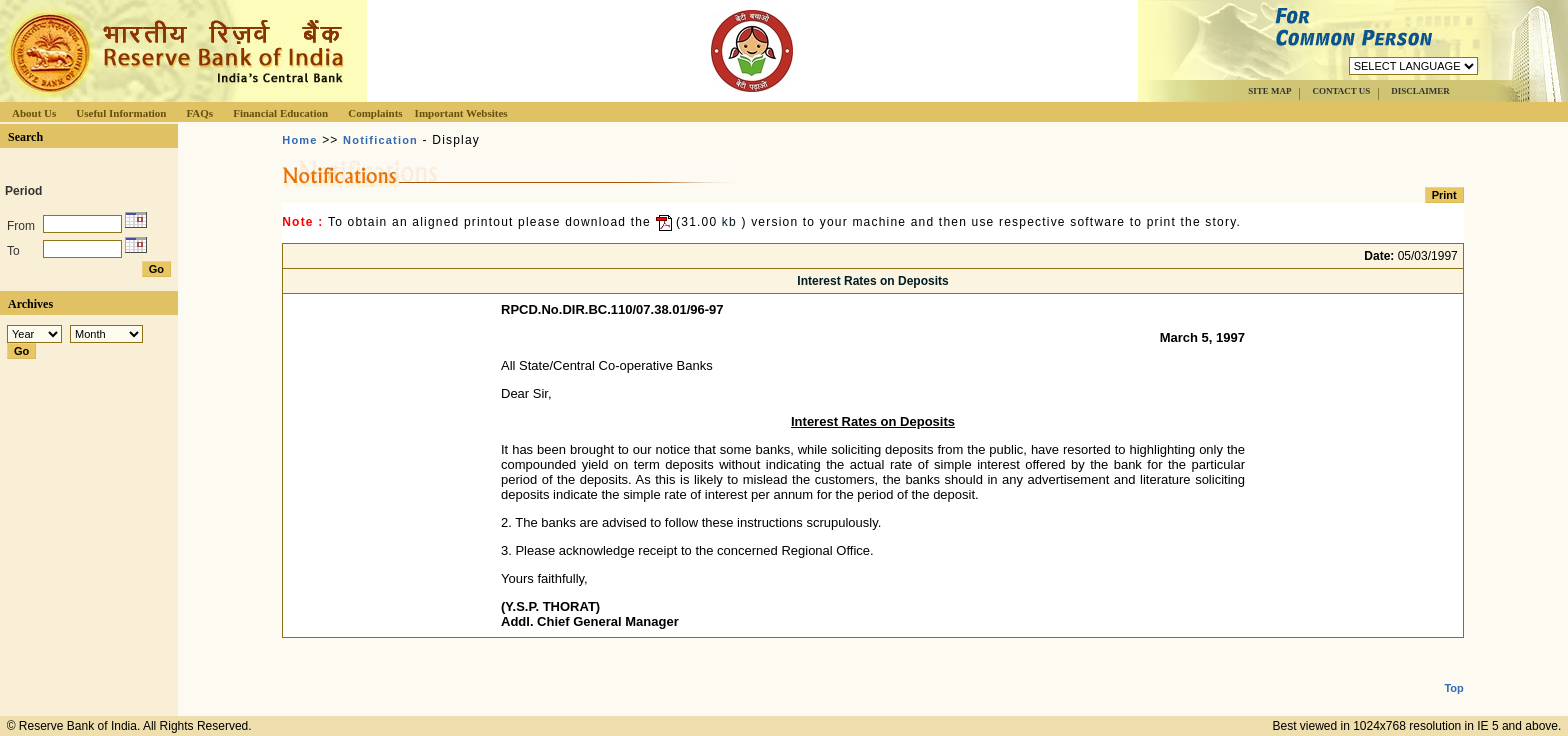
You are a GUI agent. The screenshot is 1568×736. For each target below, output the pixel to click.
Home (299, 140)
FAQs (199, 113)
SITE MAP (1269, 91)
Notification (380, 140)
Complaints (375, 113)
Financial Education (280, 113)
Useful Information (121, 113)
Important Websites (461, 113)
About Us (34, 113)
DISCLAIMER (1420, 91)
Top (1453, 672)
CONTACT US (1341, 91)
